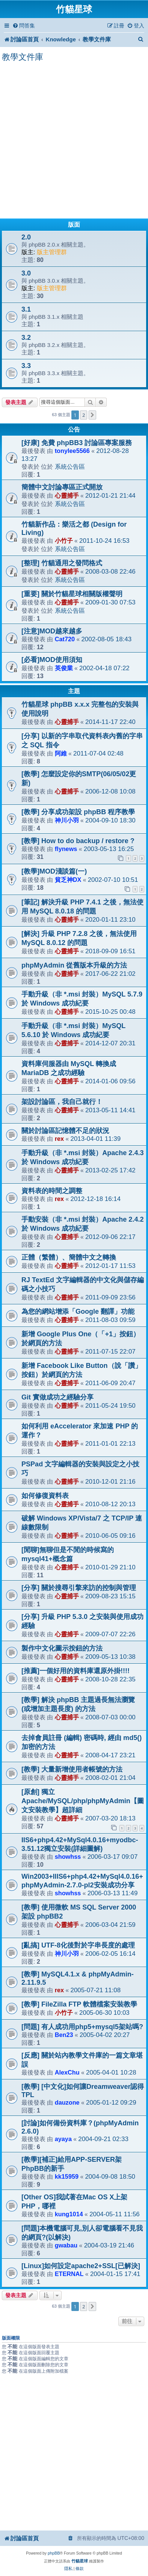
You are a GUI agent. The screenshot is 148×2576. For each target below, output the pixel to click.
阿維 (61, 753)
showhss (68, 1856)
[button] (92, 414)
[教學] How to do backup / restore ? (77, 841)
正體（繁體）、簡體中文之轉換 (68, 1257)
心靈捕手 (67, 495)
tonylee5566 (72, 450)
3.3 (26, 366)
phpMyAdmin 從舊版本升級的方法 (74, 965)
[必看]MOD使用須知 (51, 659)
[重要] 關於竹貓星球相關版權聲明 (71, 594)
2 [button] (83, 415)
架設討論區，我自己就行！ (62, 1102)
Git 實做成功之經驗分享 (57, 1397)
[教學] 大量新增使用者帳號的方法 (71, 1769)
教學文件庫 (22, 57)
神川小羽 (67, 820)
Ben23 (64, 2034)
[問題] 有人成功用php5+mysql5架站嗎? (82, 2027)
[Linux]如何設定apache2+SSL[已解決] (80, 2266)
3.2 (26, 337)
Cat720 (65, 639)
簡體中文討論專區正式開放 (62, 487)
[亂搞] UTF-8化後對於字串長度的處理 (78, 1945)
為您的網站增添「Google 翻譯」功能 (77, 1311)
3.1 (26, 309)
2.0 (26, 237)
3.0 (26, 273)
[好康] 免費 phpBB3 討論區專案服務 (76, 443)
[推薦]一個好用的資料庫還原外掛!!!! (75, 1671)
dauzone (67, 2102)
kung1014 (69, 2214)
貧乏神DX (68, 879)
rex (59, 1138)
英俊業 (64, 668)
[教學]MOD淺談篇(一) (54, 871)
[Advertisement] (74, 141)
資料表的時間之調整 (51, 1191)
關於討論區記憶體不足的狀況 (65, 1130)
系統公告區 (70, 466)
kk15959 (67, 2176)
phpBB (54, 2553)
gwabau (66, 2245)
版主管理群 (52, 252)
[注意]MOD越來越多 (51, 631)
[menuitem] (23, 25)
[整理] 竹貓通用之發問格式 (61, 563)
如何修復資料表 (45, 1495)
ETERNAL (69, 2273)
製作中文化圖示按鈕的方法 (62, 1648)
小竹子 (64, 540)
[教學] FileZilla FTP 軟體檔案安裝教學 (79, 2004)
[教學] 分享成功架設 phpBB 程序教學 (78, 812)
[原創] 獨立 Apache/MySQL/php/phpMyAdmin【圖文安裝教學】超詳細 (82, 1801)
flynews (66, 848)
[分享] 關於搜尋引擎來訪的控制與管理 (78, 1588)
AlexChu (67, 2072)
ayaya (63, 2138)
